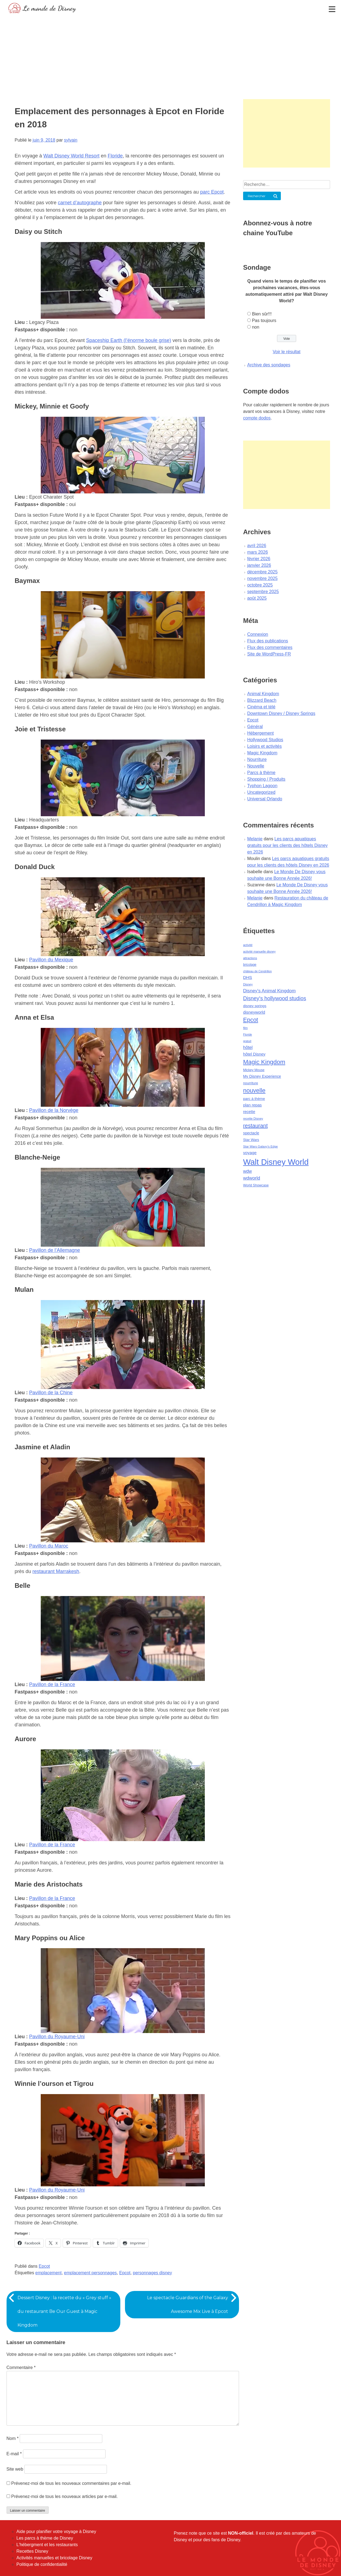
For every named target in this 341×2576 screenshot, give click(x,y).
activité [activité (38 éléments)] (247, 945)
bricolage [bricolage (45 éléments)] (250, 965)
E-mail (14, 2453)
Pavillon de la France (52, 1684)
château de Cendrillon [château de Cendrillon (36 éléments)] (257, 971)
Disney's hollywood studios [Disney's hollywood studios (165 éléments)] (274, 998)
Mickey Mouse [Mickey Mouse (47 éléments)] (253, 1070)
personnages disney (152, 2272)
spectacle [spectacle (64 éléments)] (251, 1133)
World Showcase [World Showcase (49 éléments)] (256, 1185)
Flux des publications (267, 641)
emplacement (48, 2272)
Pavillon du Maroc (48, 1546)
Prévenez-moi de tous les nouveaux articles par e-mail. (64, 2496)
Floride (115, 156)
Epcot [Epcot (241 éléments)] (250, 1020)
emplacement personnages (90, 2272)
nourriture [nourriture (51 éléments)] (250, 1083)
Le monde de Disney (49, 8)
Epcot (44, 2266)
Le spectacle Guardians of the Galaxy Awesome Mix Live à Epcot (187, 2304)
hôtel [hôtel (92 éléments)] (248, 1047)
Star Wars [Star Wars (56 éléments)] (251, 1140)
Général (255, 726)
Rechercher (257, 196)
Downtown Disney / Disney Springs (281, 713)
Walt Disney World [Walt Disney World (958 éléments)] (276, 1161)
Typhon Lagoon (262, 785)
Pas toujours (264, 320)
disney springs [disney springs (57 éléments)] (254, 1006)
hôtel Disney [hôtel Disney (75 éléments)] (254, 1054)
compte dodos (257, 418)
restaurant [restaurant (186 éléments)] (255, 1126)
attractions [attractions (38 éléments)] (250, 958)
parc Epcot (212, 192)
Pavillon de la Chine (51, 1392)
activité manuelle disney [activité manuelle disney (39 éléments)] (259, 951)
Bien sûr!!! (262, 314)
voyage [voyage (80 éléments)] (250, 1152)
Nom (13, 2438)
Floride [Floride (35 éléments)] (247, 1034)
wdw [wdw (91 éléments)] (247, 1171)
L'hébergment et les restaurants (47, 2544)
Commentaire (21, 2367)
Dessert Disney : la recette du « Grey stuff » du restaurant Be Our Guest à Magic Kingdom (64, 2311)
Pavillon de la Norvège (53, 1110)
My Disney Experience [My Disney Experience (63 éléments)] (262, 1076)
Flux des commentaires (269, 647)
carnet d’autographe (80, 202)
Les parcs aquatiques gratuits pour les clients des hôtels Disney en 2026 (287, 845)
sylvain (70, 140)
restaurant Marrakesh (56, 1571)
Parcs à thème (261, 772)
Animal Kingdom (263, 693)
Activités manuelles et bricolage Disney (54, 2557)
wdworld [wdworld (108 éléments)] (251, 1178)
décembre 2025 (262, 572)
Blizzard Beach (261, 700)
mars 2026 (257, 552)
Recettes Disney (32, 2551)
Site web (15, 2469)
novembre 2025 (262, 578)
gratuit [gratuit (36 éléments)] (247, 1041)
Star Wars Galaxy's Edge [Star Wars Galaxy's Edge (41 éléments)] (260, 1146)
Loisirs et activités (264, 746)
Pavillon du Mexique (51, 959)
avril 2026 (256, 545)
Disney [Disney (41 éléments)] (248, 984)
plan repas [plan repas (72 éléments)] (252, 1105)
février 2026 (258, 558)
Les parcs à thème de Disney (44, 2538)
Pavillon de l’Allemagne (54, 1250)
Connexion (257, 634)
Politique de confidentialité (41, 2564)
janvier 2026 (259, 565)
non (255, 327)
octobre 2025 (260, 585)
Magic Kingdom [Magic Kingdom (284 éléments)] (264, 1062)
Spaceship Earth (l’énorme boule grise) (128, 340)
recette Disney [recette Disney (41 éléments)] (253, 1118)
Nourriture (257, 759)
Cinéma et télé (261, 707)
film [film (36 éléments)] (245, 1028)
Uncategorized (261, 792)
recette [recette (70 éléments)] (249, 1111)
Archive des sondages (268, 365)
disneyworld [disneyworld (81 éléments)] (254, 1012)
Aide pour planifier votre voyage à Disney (56, 2531)
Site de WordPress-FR (269, 654)
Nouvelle (255, 766)
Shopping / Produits (266, 779)
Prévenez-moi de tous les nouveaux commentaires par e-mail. (71, 2483)
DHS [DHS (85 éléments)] (247, 977)
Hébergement (260, 733)
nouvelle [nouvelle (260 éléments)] (254, 1090)
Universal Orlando (264, 799)
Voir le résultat (286, 351)
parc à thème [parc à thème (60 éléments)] (254, 1099)
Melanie (255, 838)
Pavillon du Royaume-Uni (57, 2036)
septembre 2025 (263, 591)
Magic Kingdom (262, 753)
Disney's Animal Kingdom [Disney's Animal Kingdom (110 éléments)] (269, 990)
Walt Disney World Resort (71, 156)
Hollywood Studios (265, 739)
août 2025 (257, 598)
